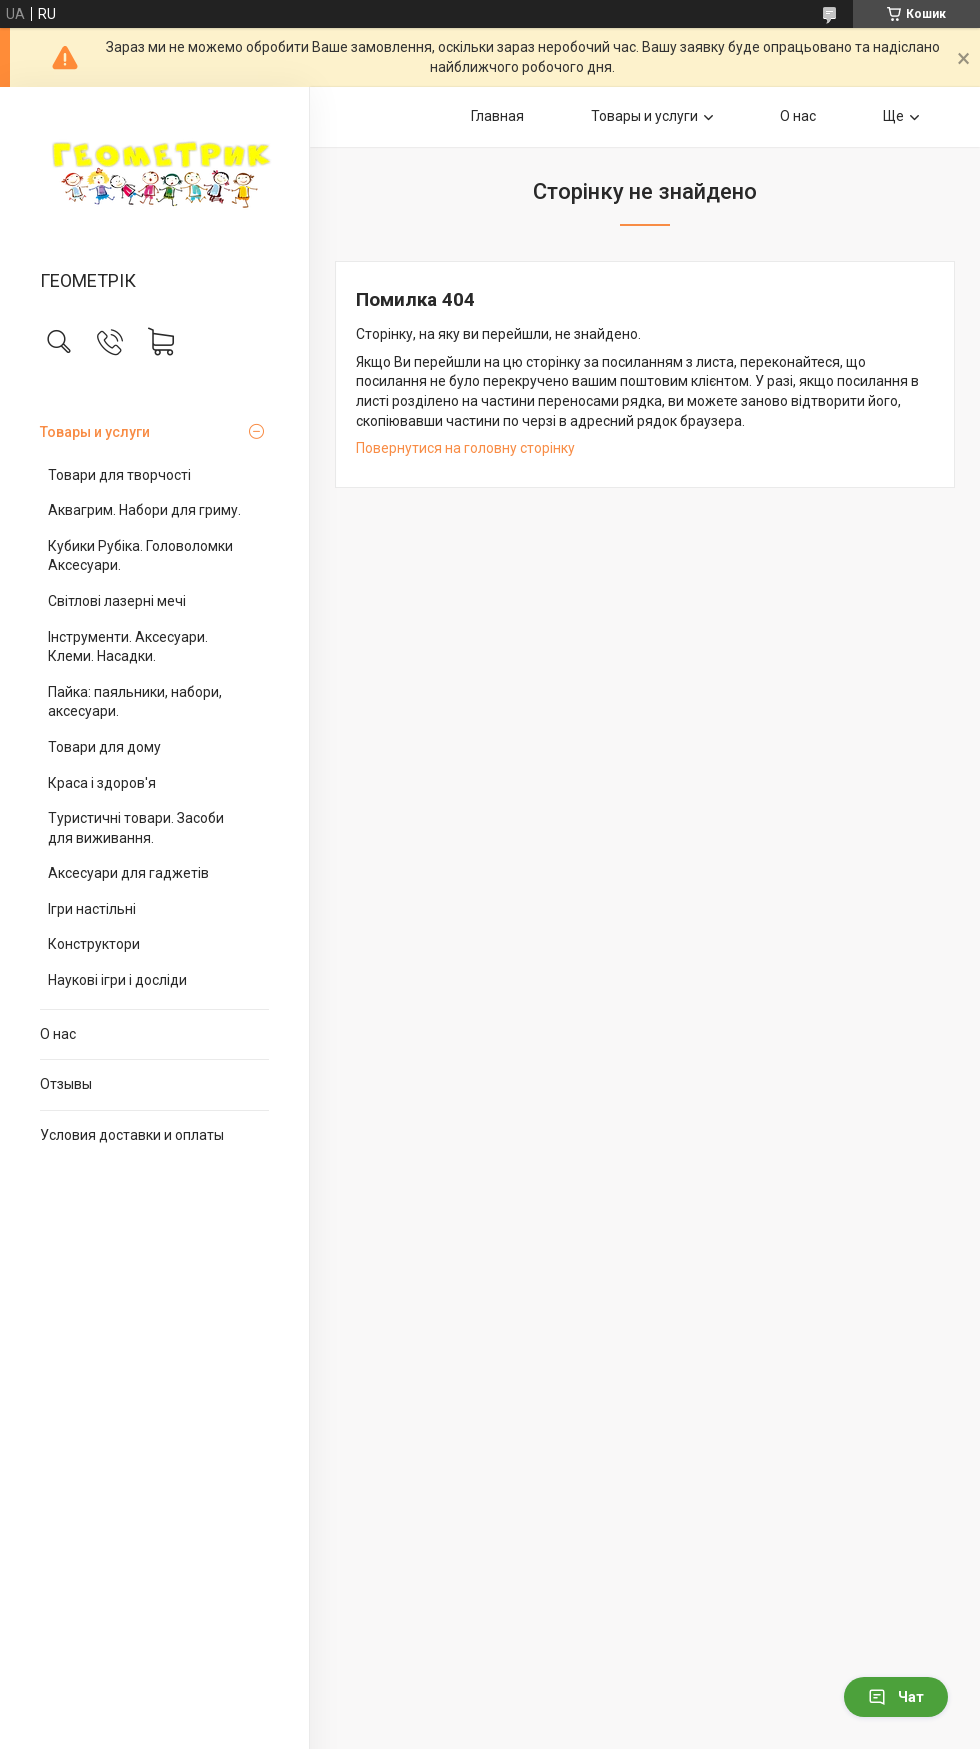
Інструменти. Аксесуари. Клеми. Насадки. (128, 647)
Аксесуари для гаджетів (128, 873)
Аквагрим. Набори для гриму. (144, 510)
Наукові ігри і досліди (117, 980)
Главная (497, 116)
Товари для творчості (119, 475)
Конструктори (94, 944)
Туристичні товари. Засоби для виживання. (136, 828)
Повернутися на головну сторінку (465, 448)
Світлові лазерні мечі (117, 601)
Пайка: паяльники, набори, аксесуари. (135, 702)
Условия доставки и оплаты (132, 1135)
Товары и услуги (95, 432)
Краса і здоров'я (102, 783)
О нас (58, 1034)
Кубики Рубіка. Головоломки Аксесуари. (140, 556)
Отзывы (66, 1084)
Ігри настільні (92, 909)
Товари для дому (104, 747)
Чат (896, 1697)
